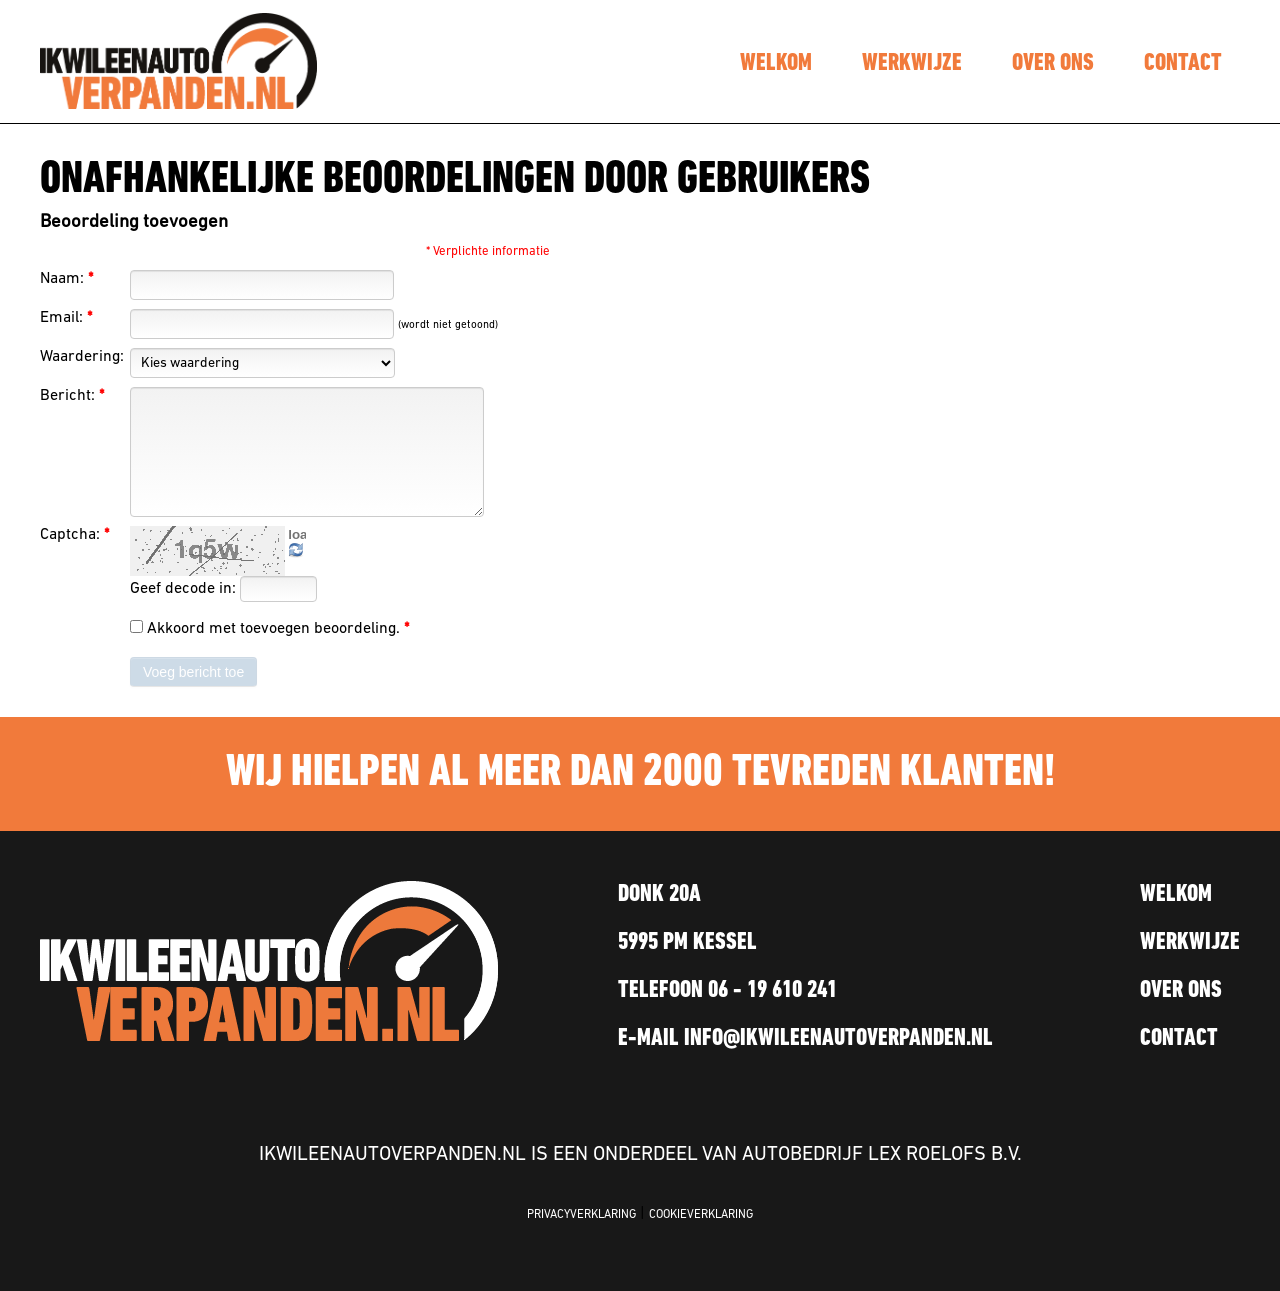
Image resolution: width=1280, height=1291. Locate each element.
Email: (66, 318)
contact (1183, 64)
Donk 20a (659, 895)
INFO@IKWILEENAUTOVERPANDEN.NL (838, 1039)
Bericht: (72, 396)
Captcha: (74, 535)
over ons (1053, 64)
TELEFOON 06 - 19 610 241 (727, 991)
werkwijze (912, 64)
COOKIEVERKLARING (701, 1215)
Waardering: (82, 357)
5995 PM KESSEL (687, 943)
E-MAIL (805, 1039)
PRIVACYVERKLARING (581, 1215)
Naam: (66, 279)
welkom (776, 64)
